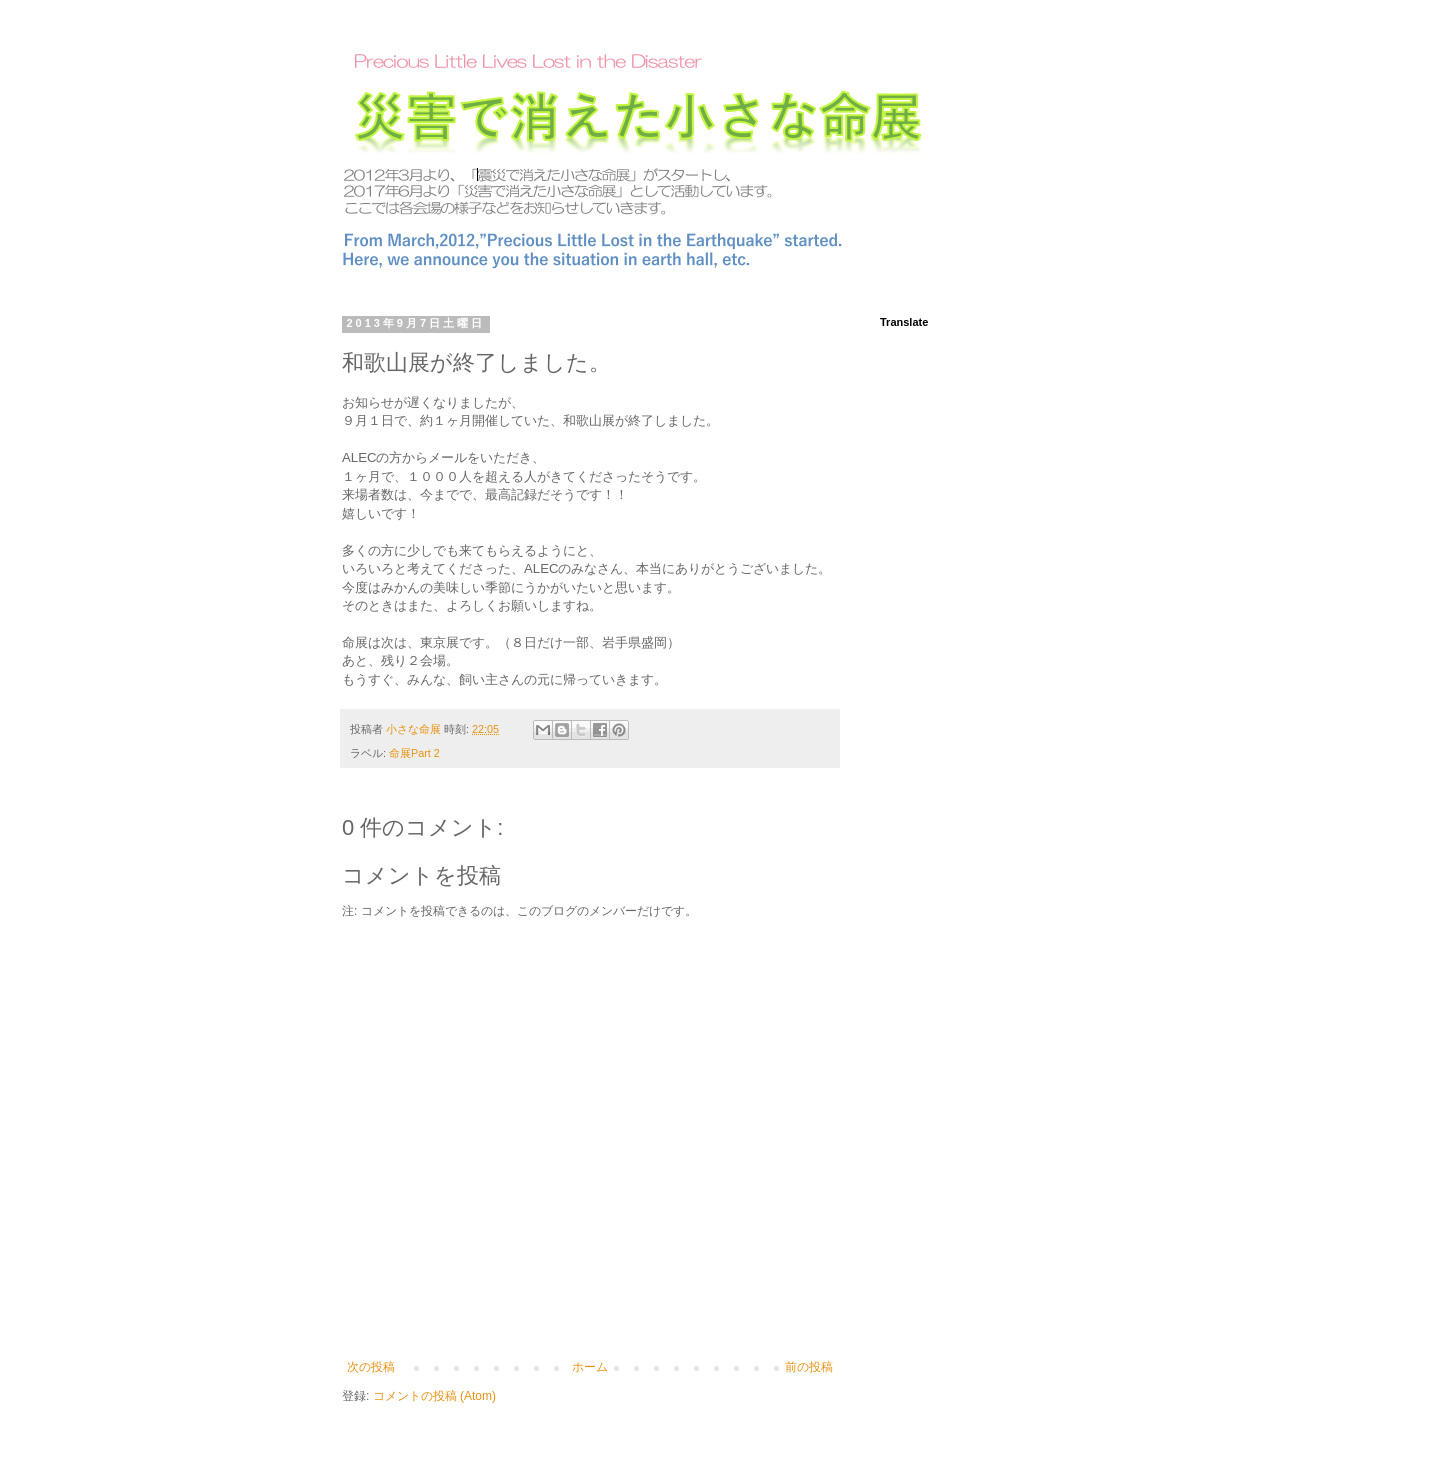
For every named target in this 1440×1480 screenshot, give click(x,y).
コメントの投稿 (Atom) (434, 1396)
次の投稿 (371, 1367)
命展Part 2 (414, 753)
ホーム (590, 1367)
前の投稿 (809, 1367)
